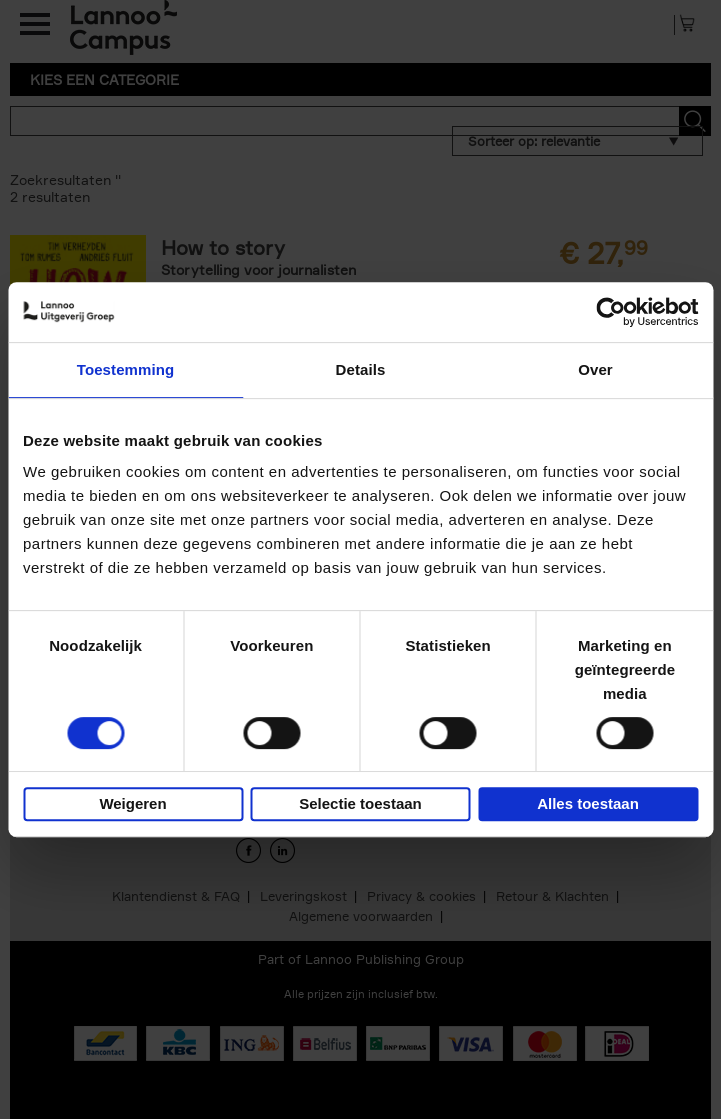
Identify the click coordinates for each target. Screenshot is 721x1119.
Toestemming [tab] (126, 369)
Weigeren (132, 803)
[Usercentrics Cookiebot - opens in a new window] (610, 312)
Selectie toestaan (360, 803)
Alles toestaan (588, 803)
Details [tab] (361, 369)
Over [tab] (595, 369)
